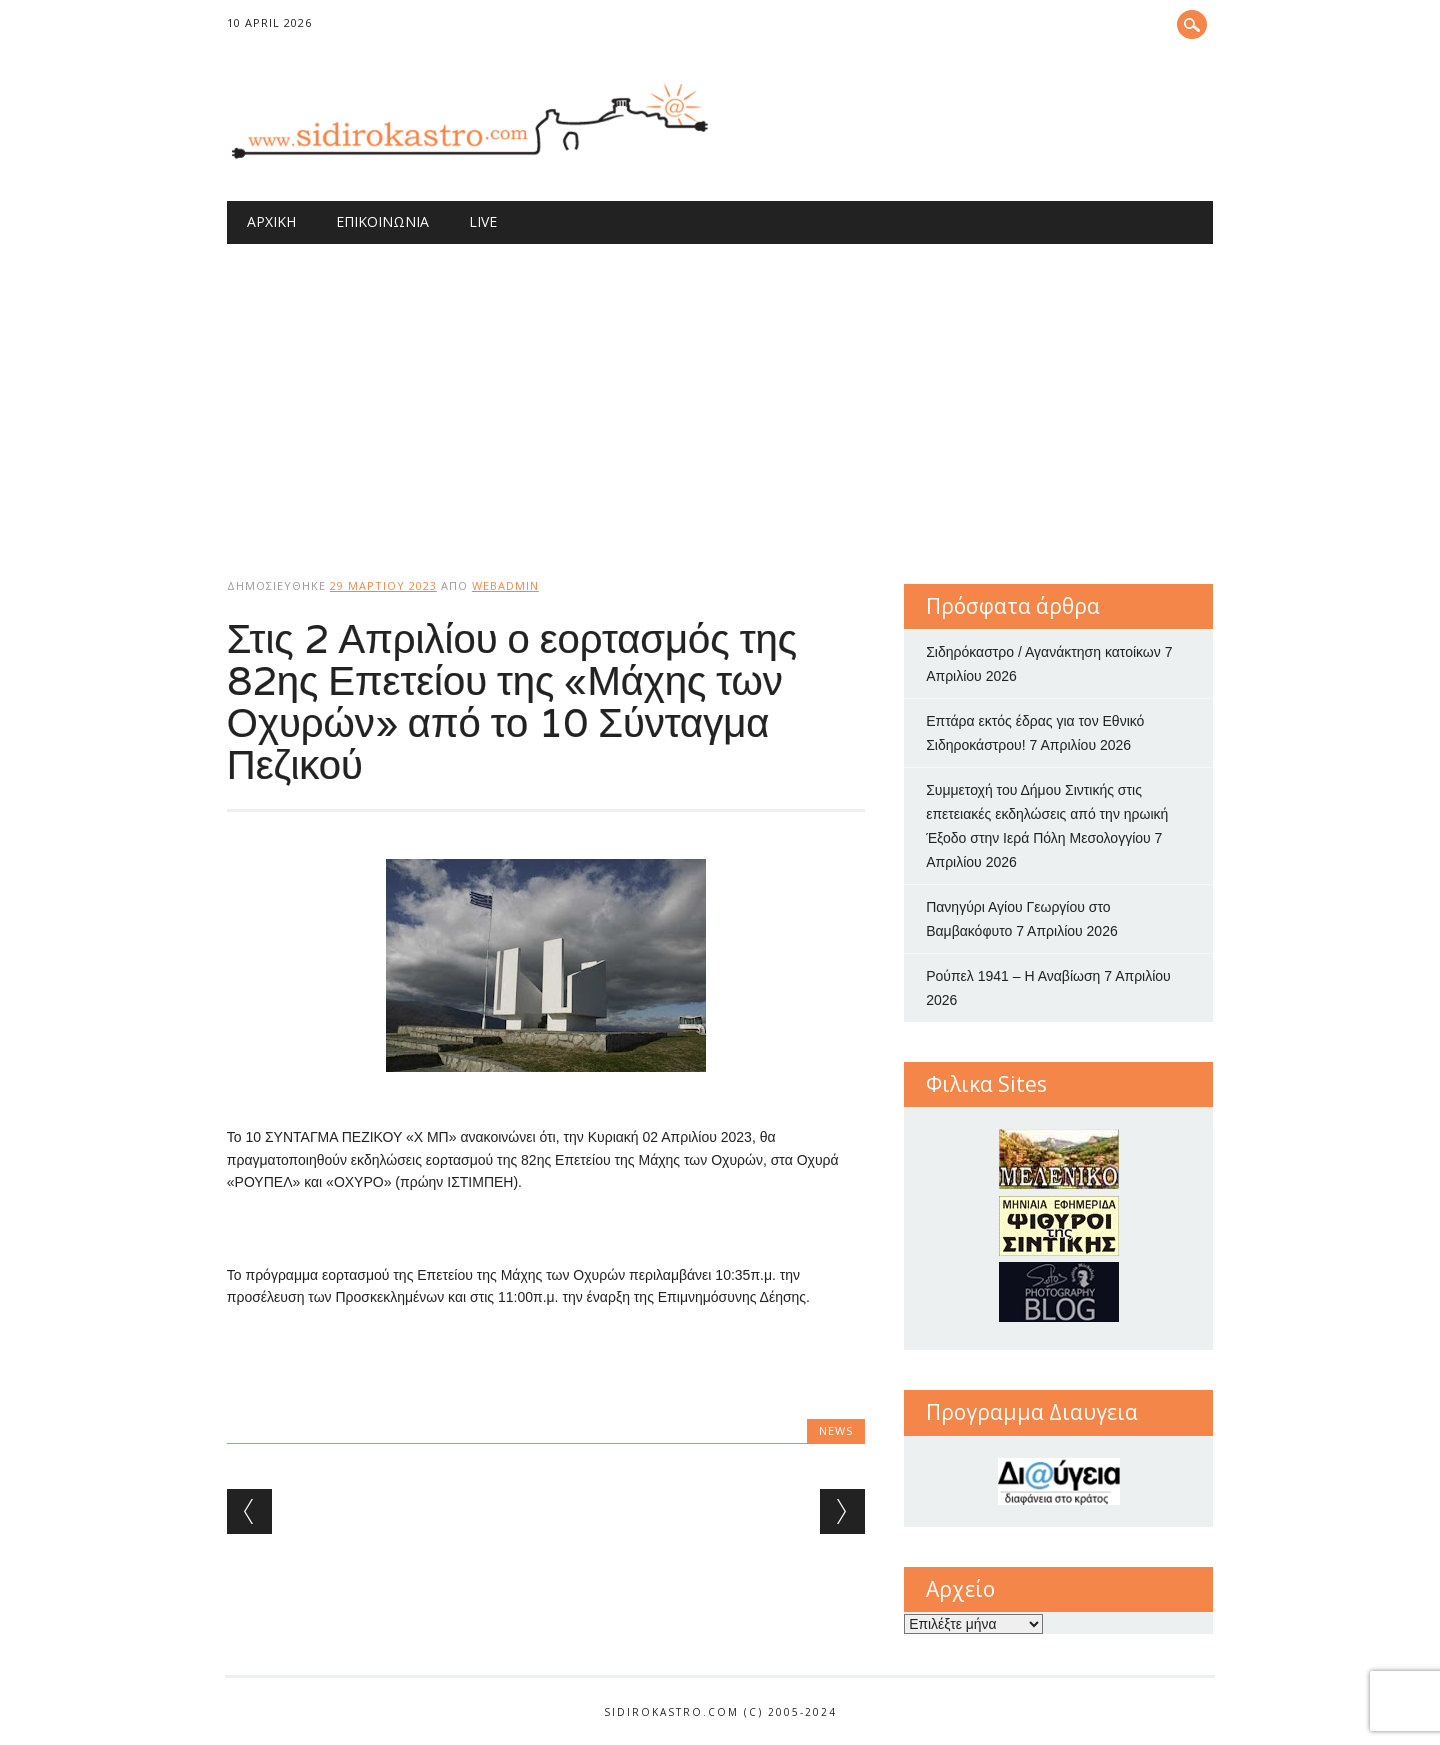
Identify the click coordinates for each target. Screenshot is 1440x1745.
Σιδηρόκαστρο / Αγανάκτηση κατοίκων (1043, 652)
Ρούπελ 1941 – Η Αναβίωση (1013, 976)
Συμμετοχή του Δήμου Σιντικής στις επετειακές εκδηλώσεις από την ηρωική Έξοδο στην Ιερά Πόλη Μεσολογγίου (1047, 814)
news (836, 1430)
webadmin (505, 585)
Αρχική (271, 221)
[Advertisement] (720, 394)
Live (483, 221)
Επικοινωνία (382, 221)
